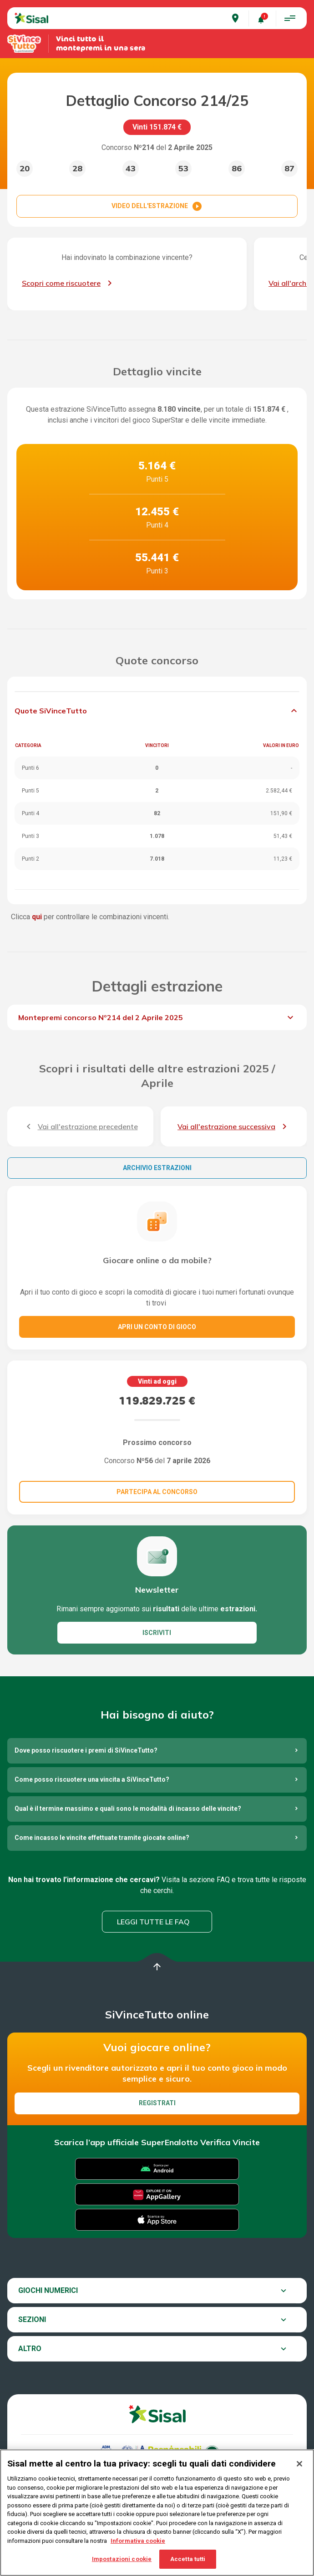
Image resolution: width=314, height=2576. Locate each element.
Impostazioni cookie (122, 2566)
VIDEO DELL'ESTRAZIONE (157, 206)
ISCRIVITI (156, 1632)
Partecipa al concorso (157, 1491)
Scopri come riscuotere (61, 283)
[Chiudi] (299, 2471)
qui (37, 916)
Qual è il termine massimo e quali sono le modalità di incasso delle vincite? (128, 1808)
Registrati (157, 2103)
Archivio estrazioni (157, 1167)
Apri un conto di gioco (157, 1326)
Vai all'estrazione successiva (226, 1126)
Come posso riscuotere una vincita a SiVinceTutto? (92, 1779)
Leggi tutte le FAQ (153, 1921)
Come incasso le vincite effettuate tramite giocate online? (102, 1837)
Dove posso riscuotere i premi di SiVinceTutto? (86, 1750)
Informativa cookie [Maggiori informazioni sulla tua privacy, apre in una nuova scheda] (138, 2547)
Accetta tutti (188, 2566)
